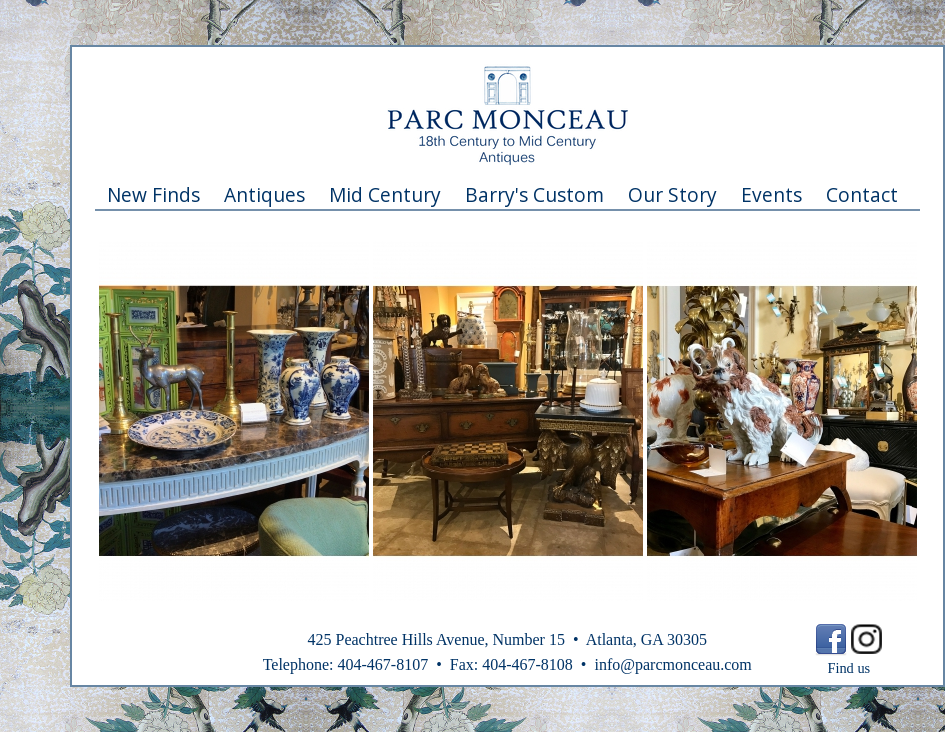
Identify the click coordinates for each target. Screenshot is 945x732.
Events (771, 194)
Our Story (672, 194)
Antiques (264, 194)
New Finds (153, 194)
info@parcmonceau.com (672, 664)
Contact (862, 194)
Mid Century (385, 194)
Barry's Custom (534, 194)
